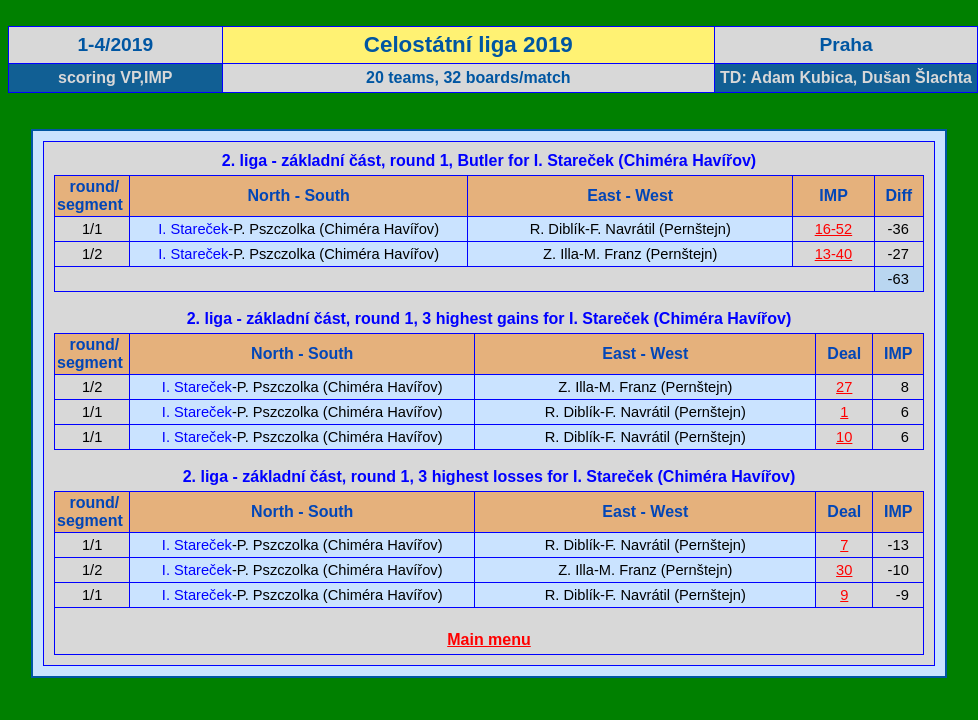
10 (844, 437)
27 (844, 387)
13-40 (834, 254)
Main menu (489, 639)
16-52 (834, 229)
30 (844, 570)
